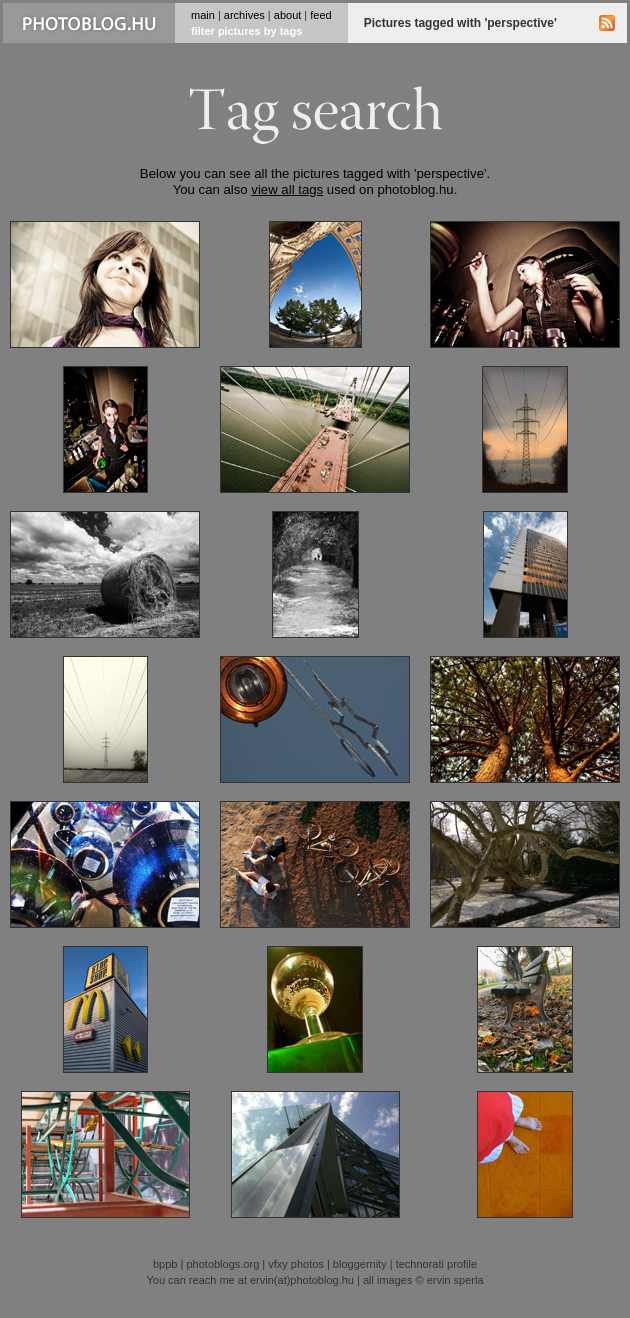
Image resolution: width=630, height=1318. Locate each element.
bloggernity (360, 1264)
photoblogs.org (222, 1264)
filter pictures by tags (246, 31)
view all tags (287, 189)
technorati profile (436, 1264)
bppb (165, 1264)
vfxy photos (296, 1264)
